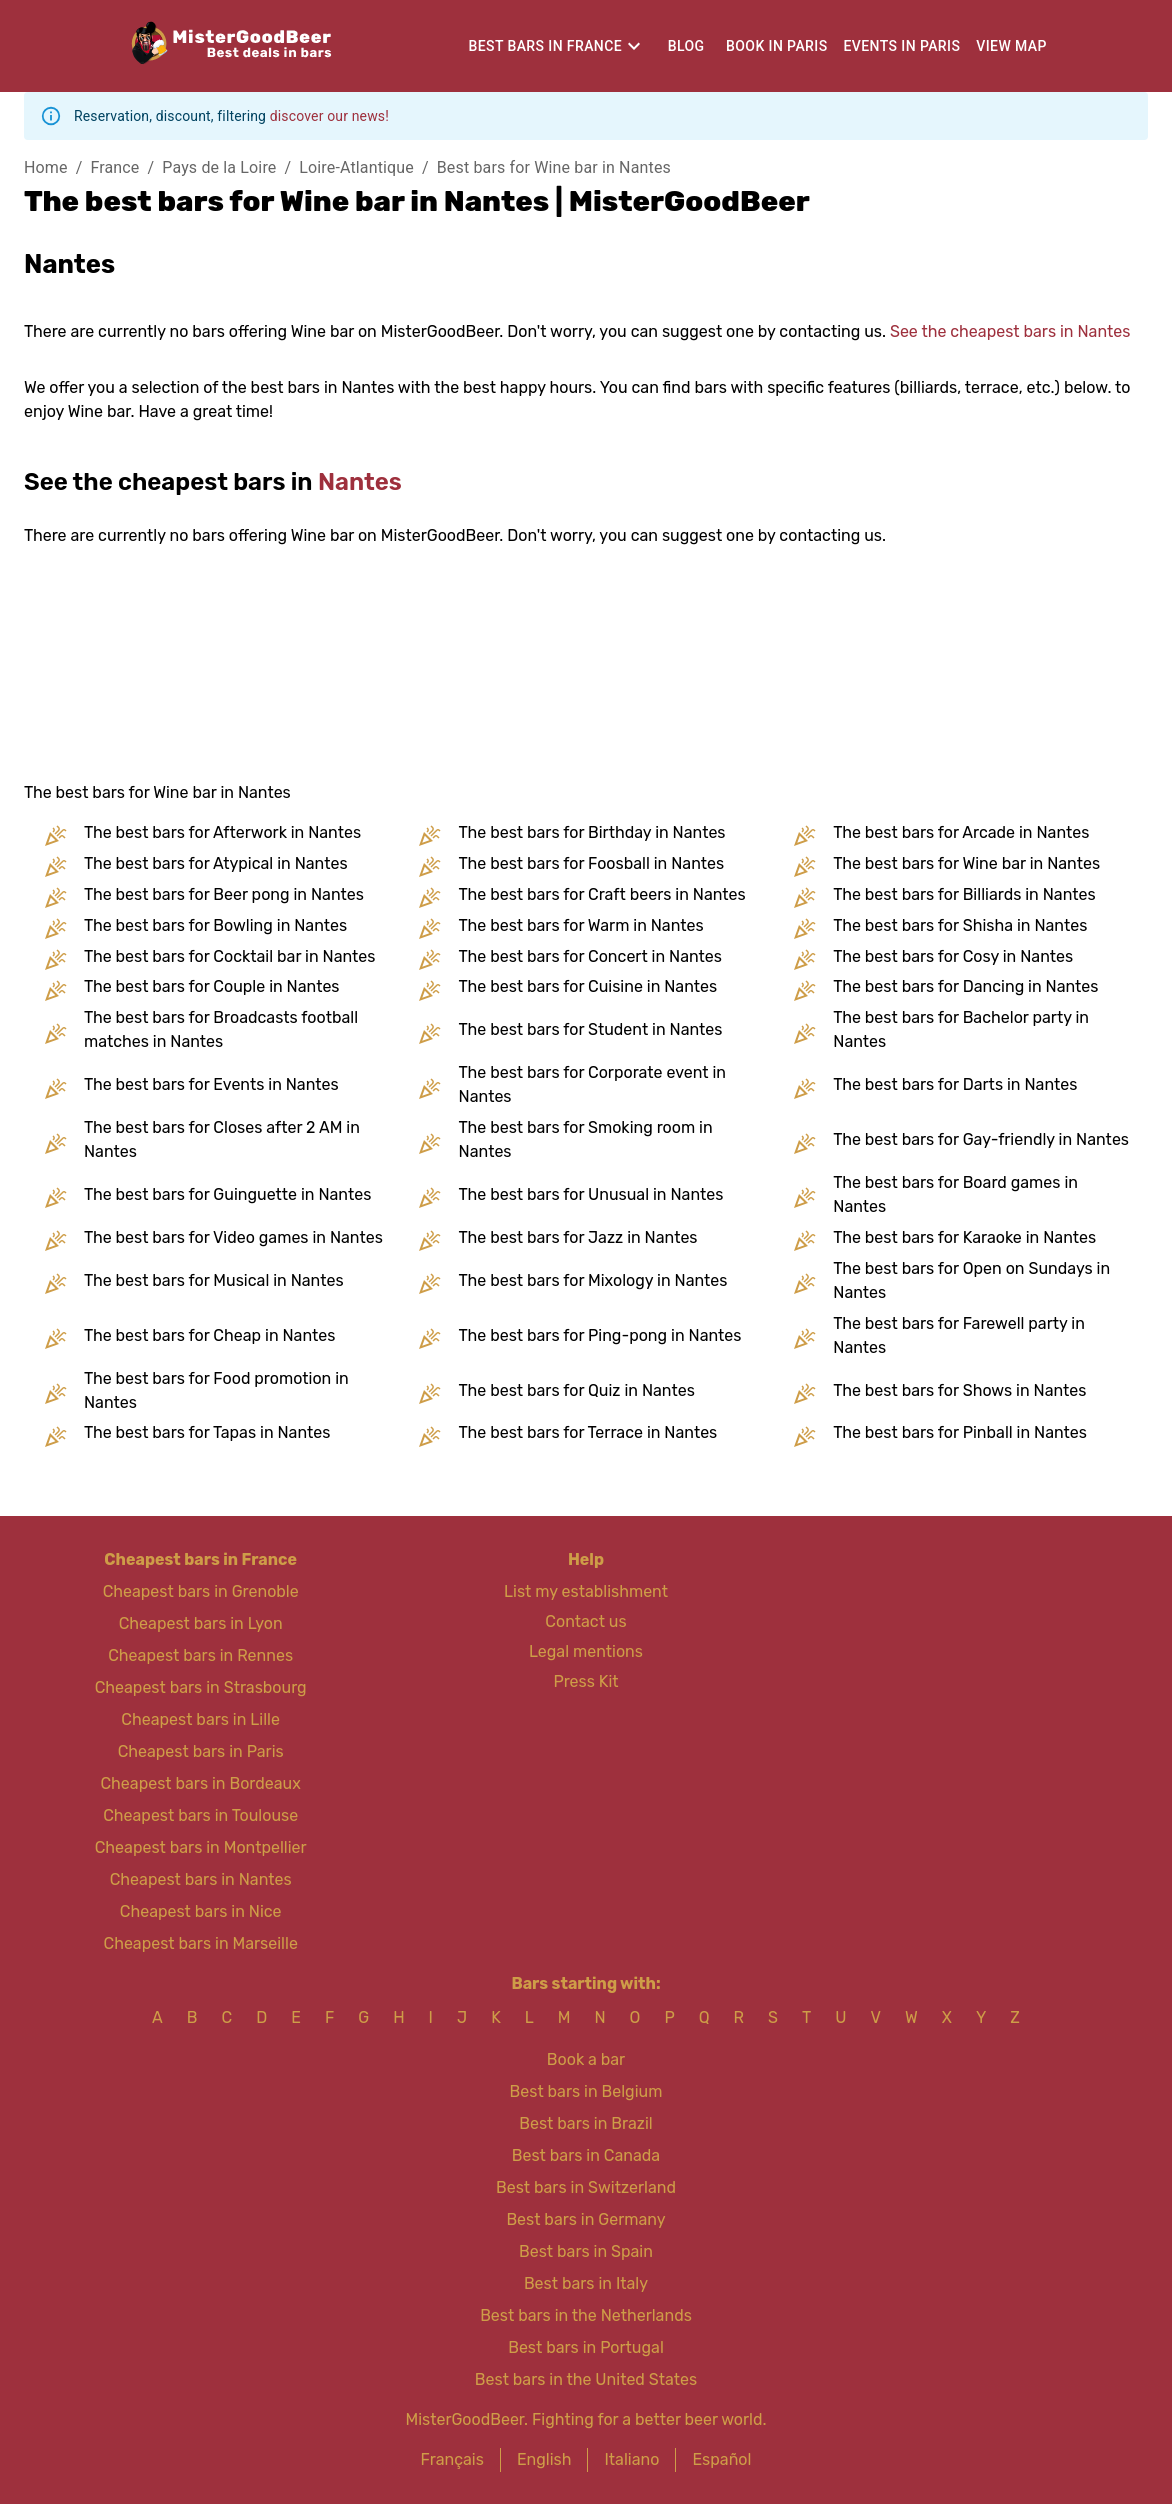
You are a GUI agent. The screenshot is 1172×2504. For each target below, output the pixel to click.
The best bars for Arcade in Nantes (961, 832)
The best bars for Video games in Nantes (233, 1237)
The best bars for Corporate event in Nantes (592, 1084)
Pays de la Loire (219, 167)
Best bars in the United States (586, 2379)
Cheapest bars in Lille (200, 1719)
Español (721, 2459)
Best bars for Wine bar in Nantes (554, 167)
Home (46, 167)
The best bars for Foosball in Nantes (592, 863)
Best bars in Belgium (586, 2091)
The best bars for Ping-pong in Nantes (600, 1335)
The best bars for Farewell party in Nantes (959, 1335)
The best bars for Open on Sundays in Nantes (971, 1280)
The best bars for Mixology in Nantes (593, 1280)
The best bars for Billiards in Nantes (964, 894)
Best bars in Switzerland (586, 2187)
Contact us (585, 1621)
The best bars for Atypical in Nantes (216, 863)
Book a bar (586, 2059)
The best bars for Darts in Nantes (955, 1084)
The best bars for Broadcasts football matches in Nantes (221, 1029)
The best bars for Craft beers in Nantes (602, 894)
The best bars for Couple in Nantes (212, 986)
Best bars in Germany (585, 2219)
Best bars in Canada (586, 2155)
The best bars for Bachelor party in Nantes (961, 1029)
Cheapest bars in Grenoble (201, 1591)
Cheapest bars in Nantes (201, 1879)
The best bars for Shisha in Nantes (960, 925)
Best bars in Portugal (586, 2347)
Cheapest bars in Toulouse (200, 1815)
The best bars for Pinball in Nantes (960, 1432)
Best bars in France (545, 46)
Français (452, 2459)
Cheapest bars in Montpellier (201, 1847)
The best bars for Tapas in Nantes (207, 1432)
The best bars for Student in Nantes (591, 1029)
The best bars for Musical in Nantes (214, 1280)
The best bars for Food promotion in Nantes (216, 1390)
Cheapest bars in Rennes (200, 1655)
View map (1011, 46)
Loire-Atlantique (356, 167)
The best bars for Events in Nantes (211, 1084)
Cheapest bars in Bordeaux (200, 1783)
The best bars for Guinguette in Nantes (227, 1194)
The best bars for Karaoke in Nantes (964, 1237)
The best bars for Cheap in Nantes (209, 1335)
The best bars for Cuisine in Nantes (588, 986)
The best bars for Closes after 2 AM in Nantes (222, 1139)
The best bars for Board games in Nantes (955, 1194)
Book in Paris (776, 46)
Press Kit (585, 1681)
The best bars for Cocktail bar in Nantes (229, 956)
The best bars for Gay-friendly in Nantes (981, 1139)
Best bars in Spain (586, 2251)
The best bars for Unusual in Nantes (591, 1194)
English (544, 2459)
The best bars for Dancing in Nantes (965, 986)
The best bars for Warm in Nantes (581, 925)
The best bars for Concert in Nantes (590, 956)
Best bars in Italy (586, 2283)
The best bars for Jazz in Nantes (578, 1237)
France (114, 167)
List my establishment (586, 1591)
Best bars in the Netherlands (586, 2315)
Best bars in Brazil (585, 2123)
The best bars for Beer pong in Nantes (224, 894)
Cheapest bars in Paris (201, 1751)
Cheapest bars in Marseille (200, 1943)
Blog (686, 46)
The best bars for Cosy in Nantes (953, 956)
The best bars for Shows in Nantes (959, 1390)
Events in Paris (902, 46)
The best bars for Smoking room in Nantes (586, 1139)
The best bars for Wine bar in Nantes (966, 863)
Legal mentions (586, 1651)
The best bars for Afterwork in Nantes (222, 832)
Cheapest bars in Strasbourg (201, 1687)
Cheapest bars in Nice (201, 1911)
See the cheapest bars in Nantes (1010, 331)
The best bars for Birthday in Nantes (592, 832)
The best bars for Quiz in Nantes (577, 1390)
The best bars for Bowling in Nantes (215, 925)
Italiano (631, 2459)
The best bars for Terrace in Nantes (588, 1432)
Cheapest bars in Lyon (201, 1623)
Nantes (360, 482)
